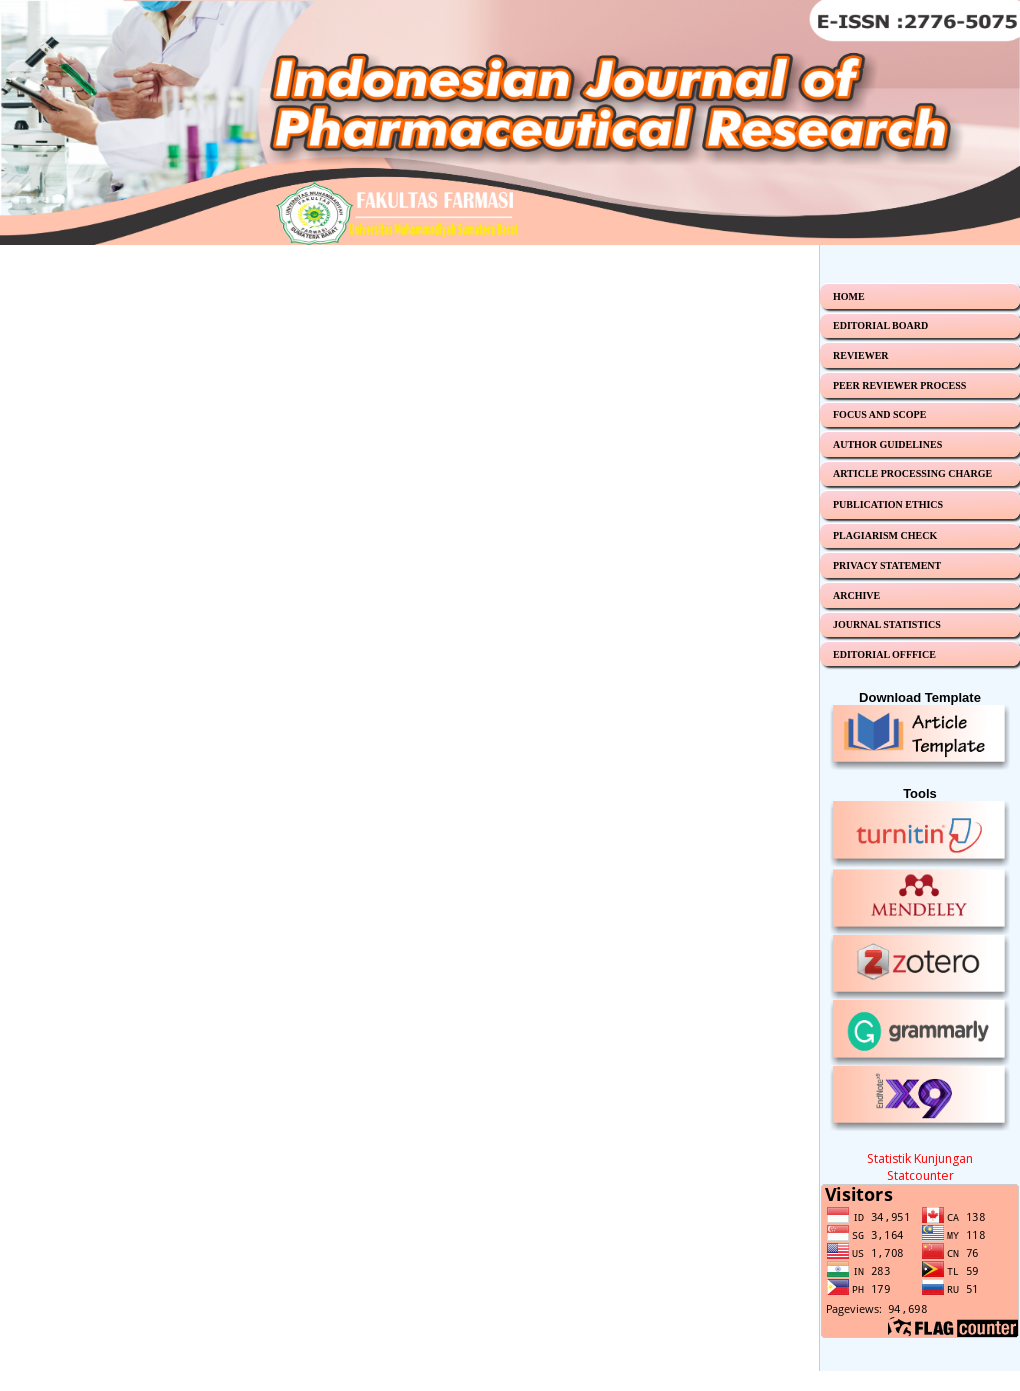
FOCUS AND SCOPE (879, 414)
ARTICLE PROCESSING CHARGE (912, 473)
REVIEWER (861, 355)
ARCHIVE (856, 595)
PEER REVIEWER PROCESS (899, 385)
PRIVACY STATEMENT (887, 565)
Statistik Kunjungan (920, 1158)
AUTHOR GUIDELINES (887, 444)
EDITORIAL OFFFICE (884, 654)
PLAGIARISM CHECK (885, 535)
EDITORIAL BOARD (880, 325)
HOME (849, 296)
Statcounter (920, 1175)
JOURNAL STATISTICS (887, 624)
